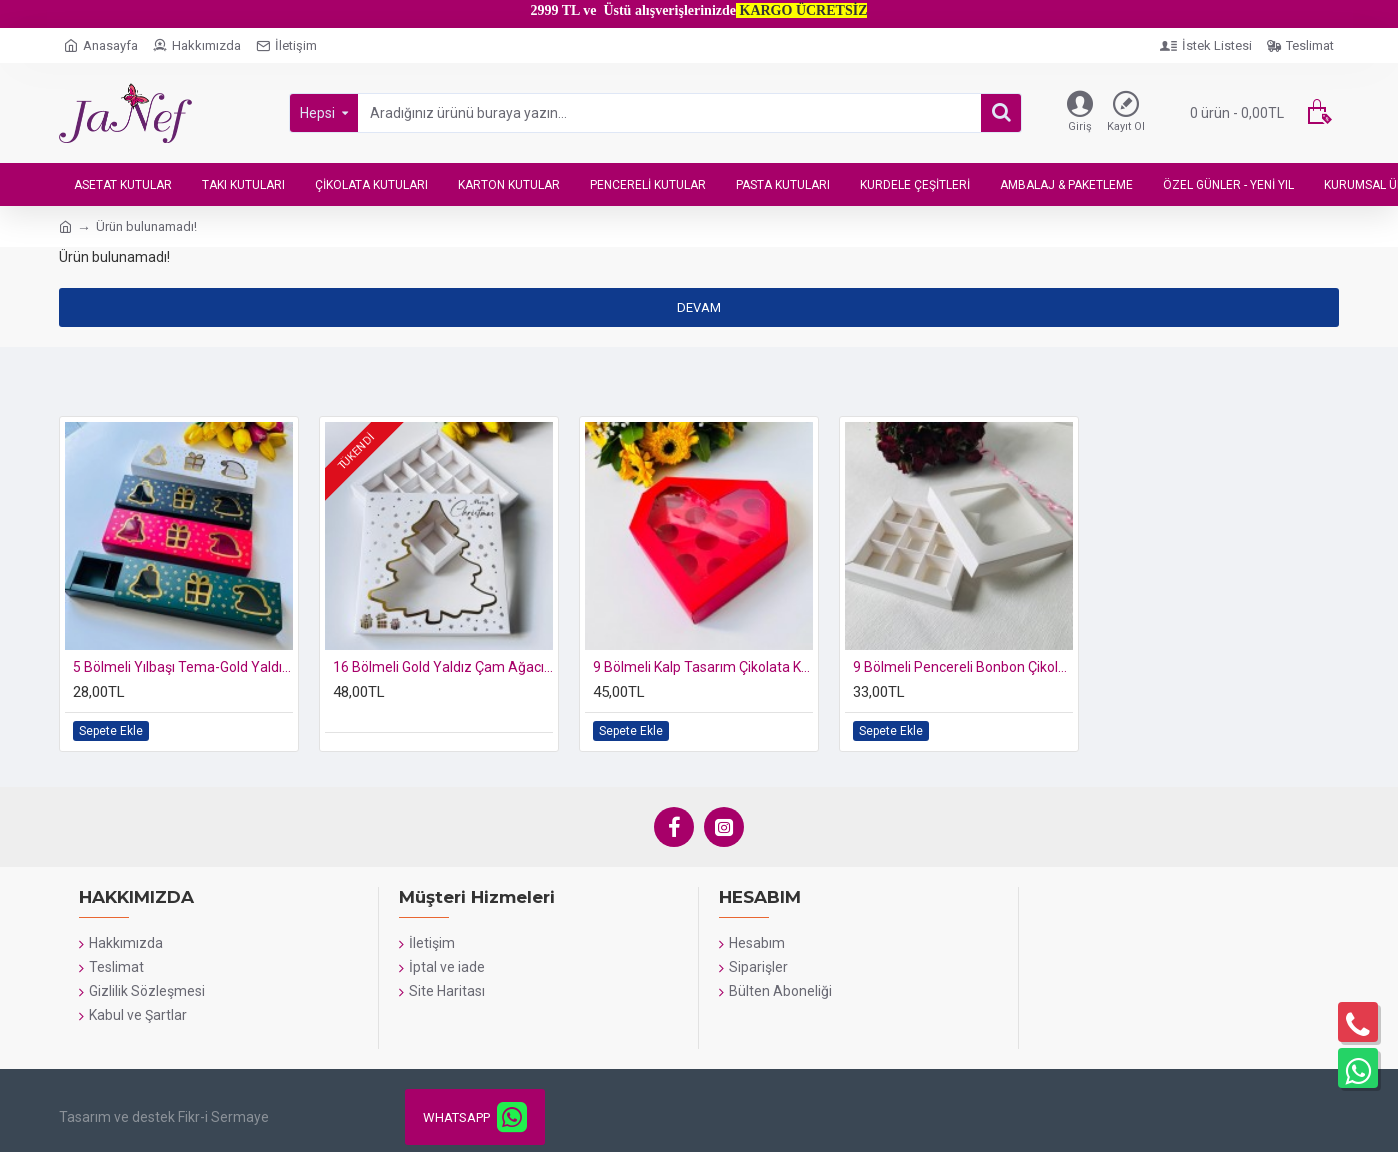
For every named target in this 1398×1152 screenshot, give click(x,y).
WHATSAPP (456, 1117)
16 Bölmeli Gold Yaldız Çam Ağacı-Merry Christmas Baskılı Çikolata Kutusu (443, 667)
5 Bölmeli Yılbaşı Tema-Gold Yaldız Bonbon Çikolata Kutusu (183, 667)
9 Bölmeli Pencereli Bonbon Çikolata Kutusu (963, 667)
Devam (699, 307)
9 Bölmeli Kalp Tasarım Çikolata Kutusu (703, 667)
